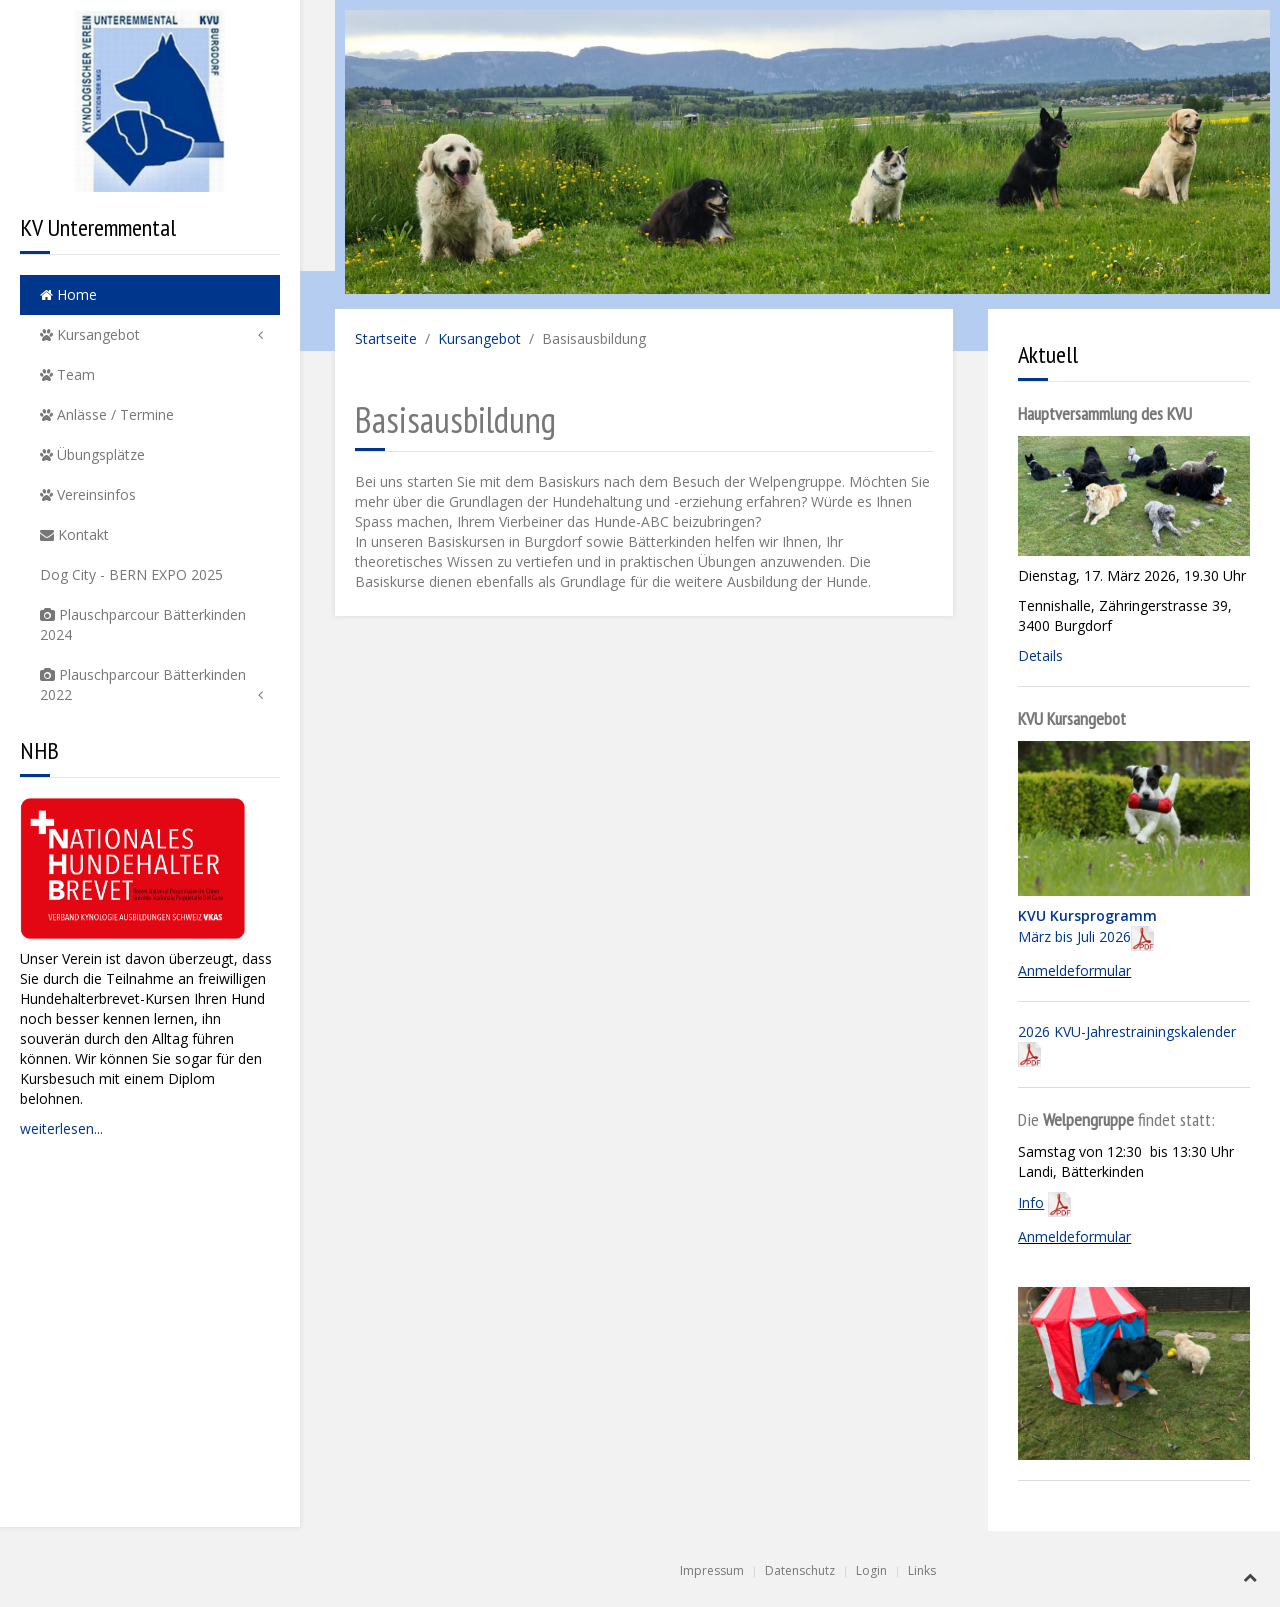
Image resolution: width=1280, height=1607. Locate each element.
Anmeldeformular (1074, 970)
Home (68, 294)
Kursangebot (90, 334)
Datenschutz (800, 1570)
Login (871, 1570)
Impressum (712, 1570)
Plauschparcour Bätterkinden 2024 (143, 624)
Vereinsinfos (88, 494)
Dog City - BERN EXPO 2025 (131, 574)
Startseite (386, 338)
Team (67, 374)
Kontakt (74, 534)
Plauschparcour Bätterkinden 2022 (143, 684)
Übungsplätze (92, 454)
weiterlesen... (61, 1128)
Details (1040, 655)
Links (922, 1570)
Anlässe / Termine (107, 414)
